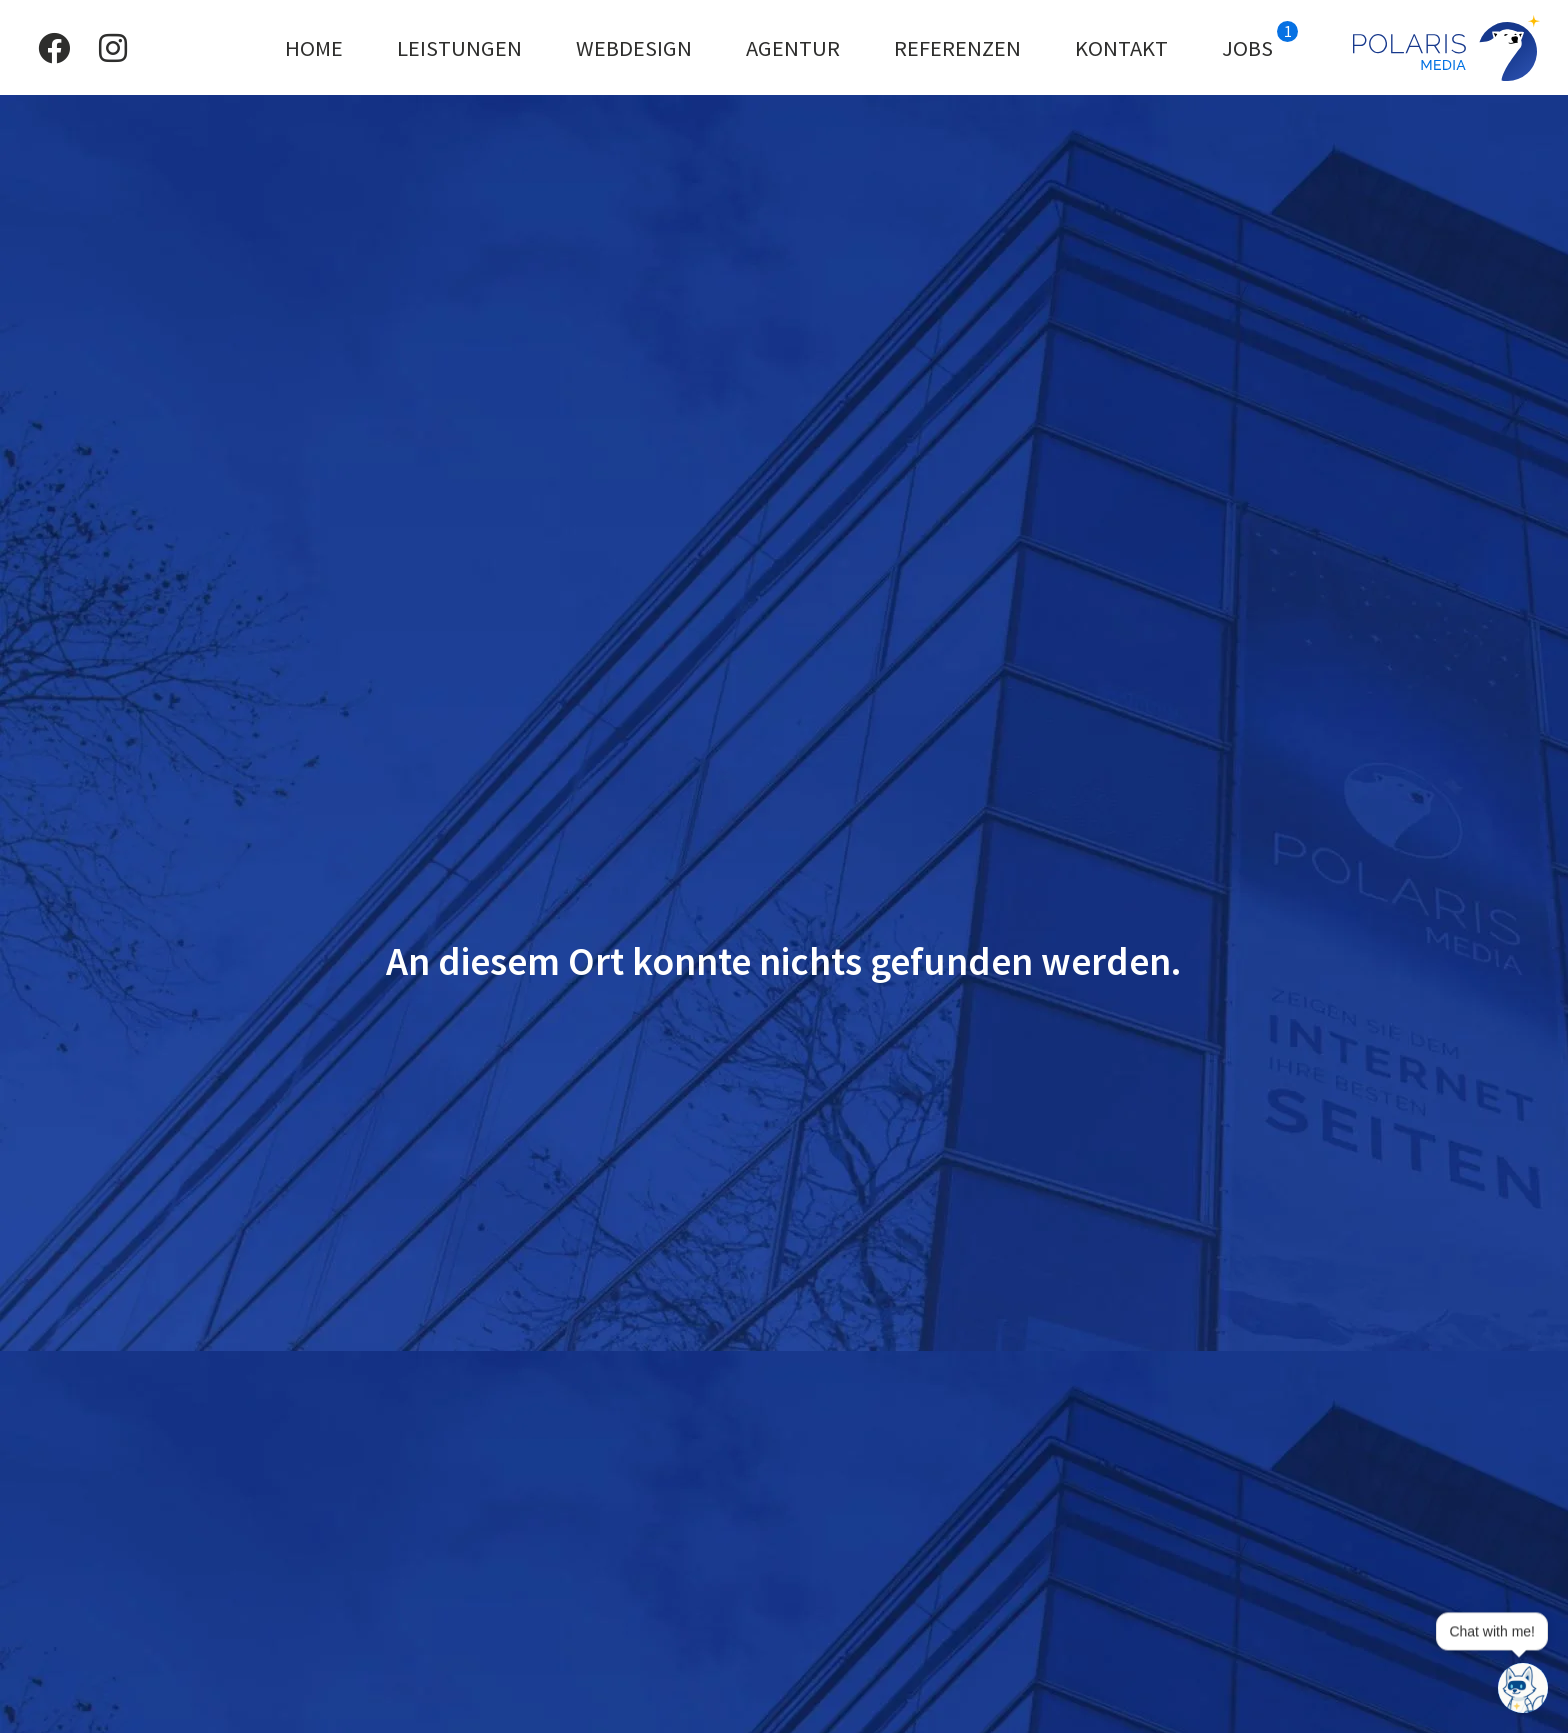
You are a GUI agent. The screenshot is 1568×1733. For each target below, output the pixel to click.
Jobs (1260, 41)
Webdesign (634, 48)
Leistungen (459, 48)
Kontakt (1121, 48)
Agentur (793, 48)
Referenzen (957, 48)
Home (314, 48)
